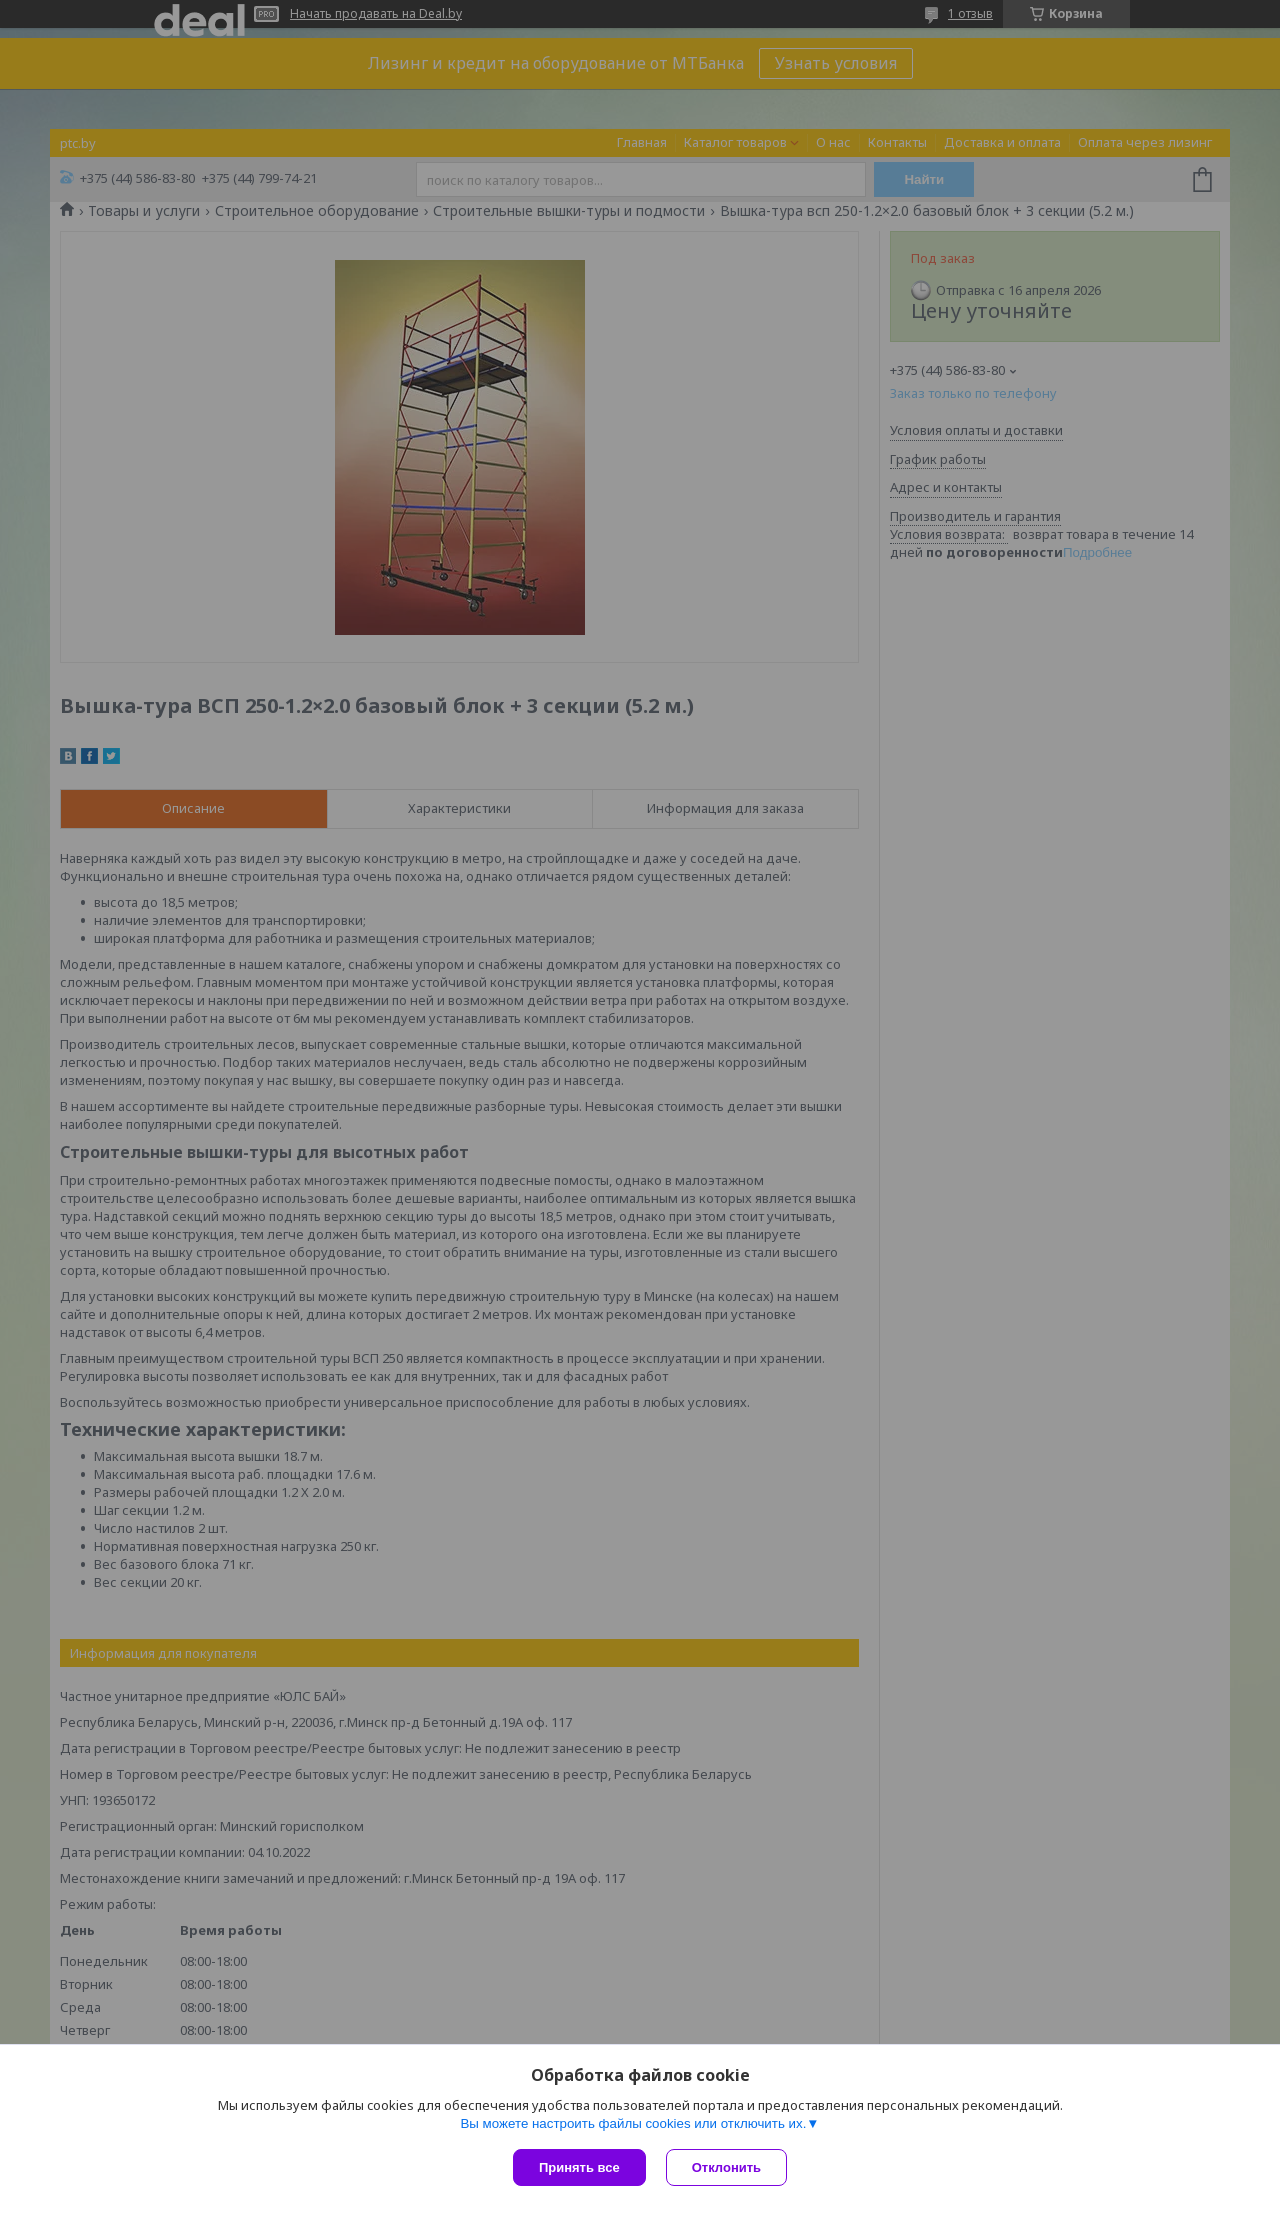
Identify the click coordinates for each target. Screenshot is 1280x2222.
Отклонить (726, 2167)
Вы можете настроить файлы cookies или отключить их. (633, 2123)
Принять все (579, 2167)
